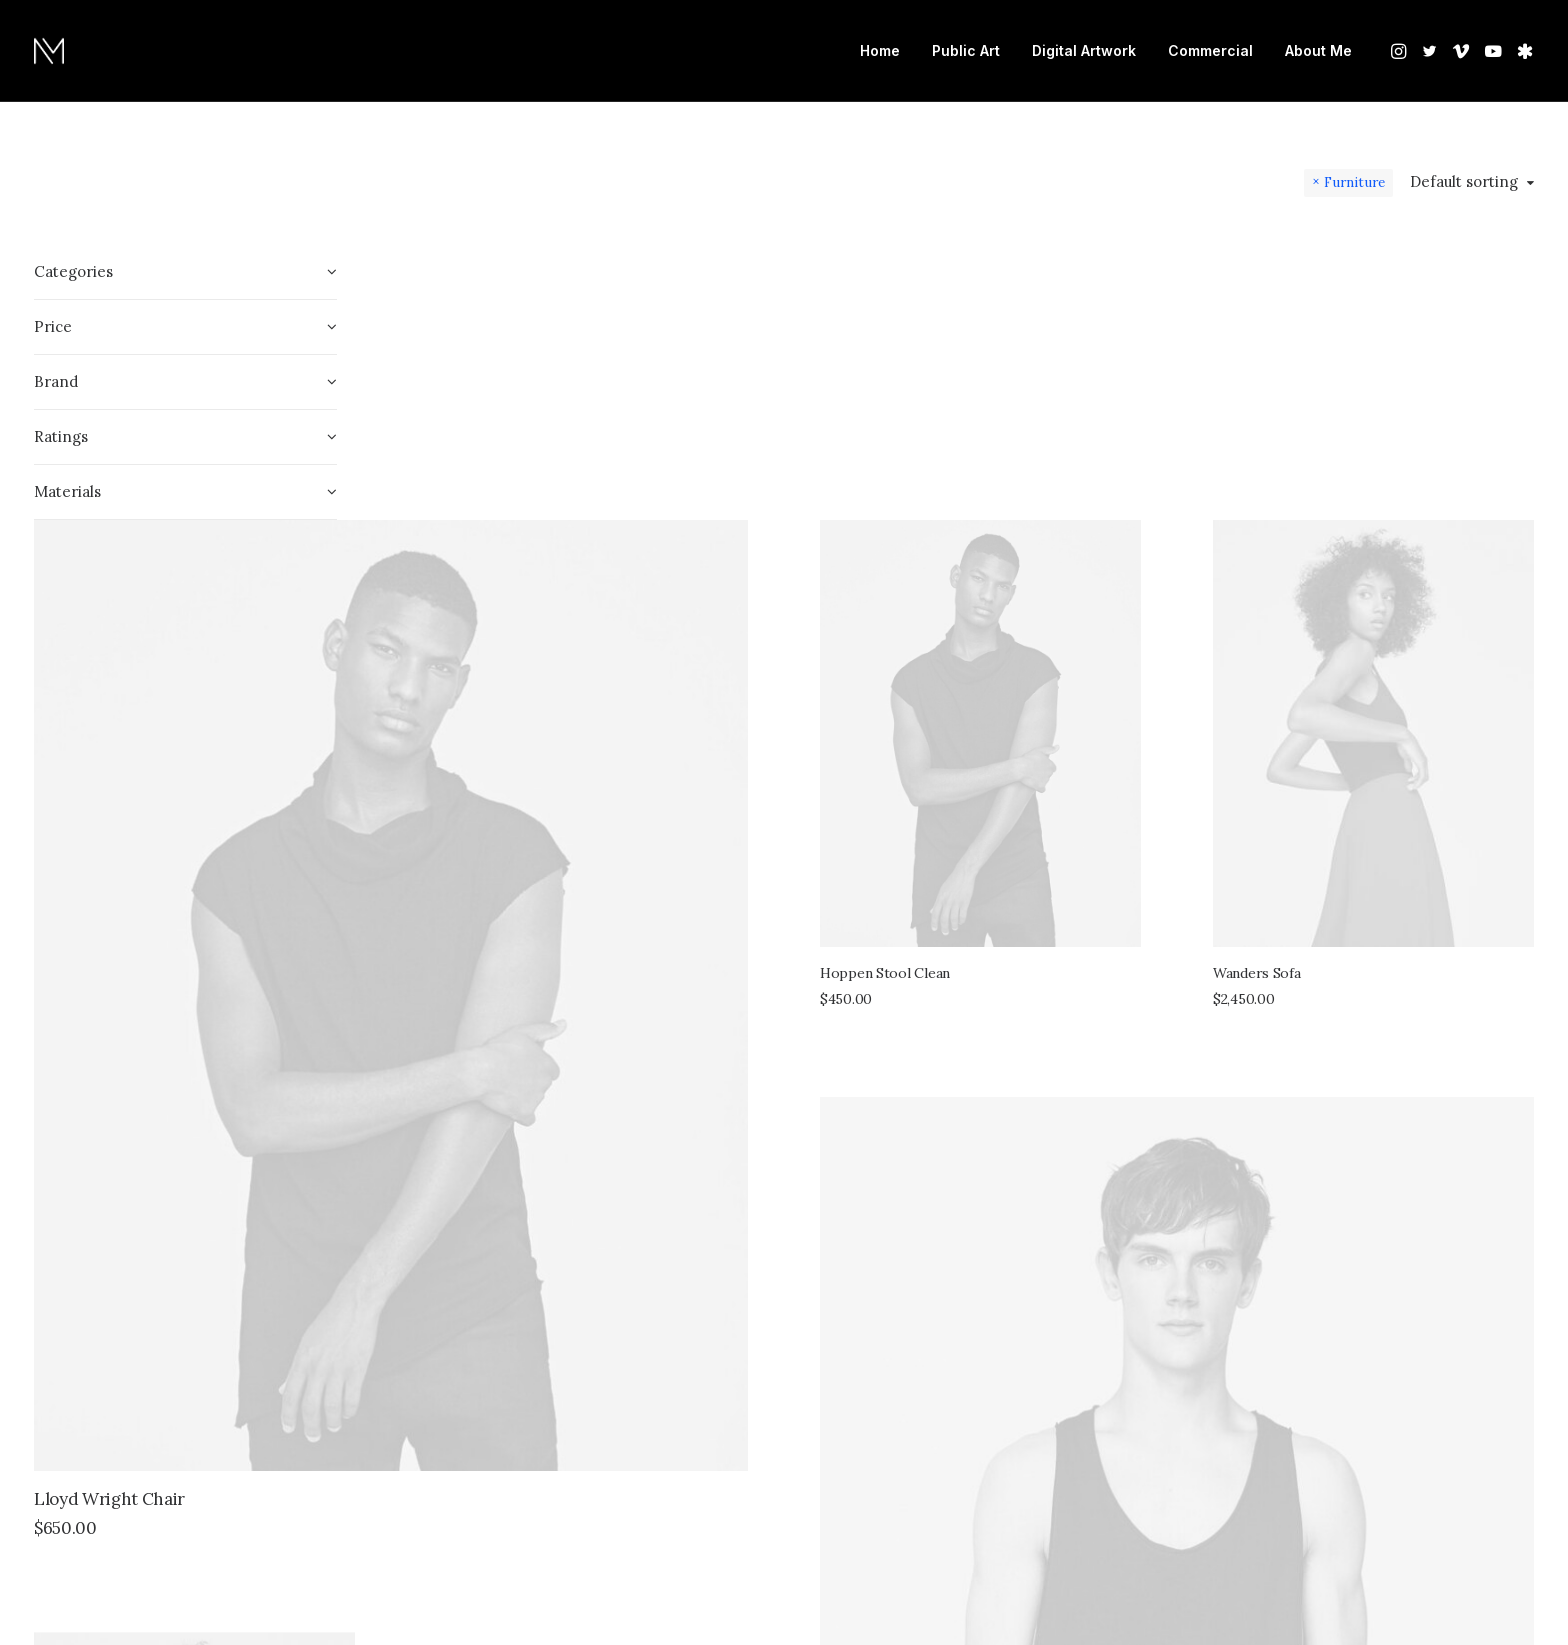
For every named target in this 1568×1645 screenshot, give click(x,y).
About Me (1318, 50)
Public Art (966, 50)
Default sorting (1464, 182)
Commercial (1210, 50)
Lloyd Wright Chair (484, 991)
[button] (1400, 51)
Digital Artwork (1084, 50)
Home (880, 50)
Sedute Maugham (464, 1520)
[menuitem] (880, 51)
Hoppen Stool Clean (1073, 591)
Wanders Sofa (1351, 591)
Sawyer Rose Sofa (1075, 1443)
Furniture (1354, 182)
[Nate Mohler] (49, 51)
